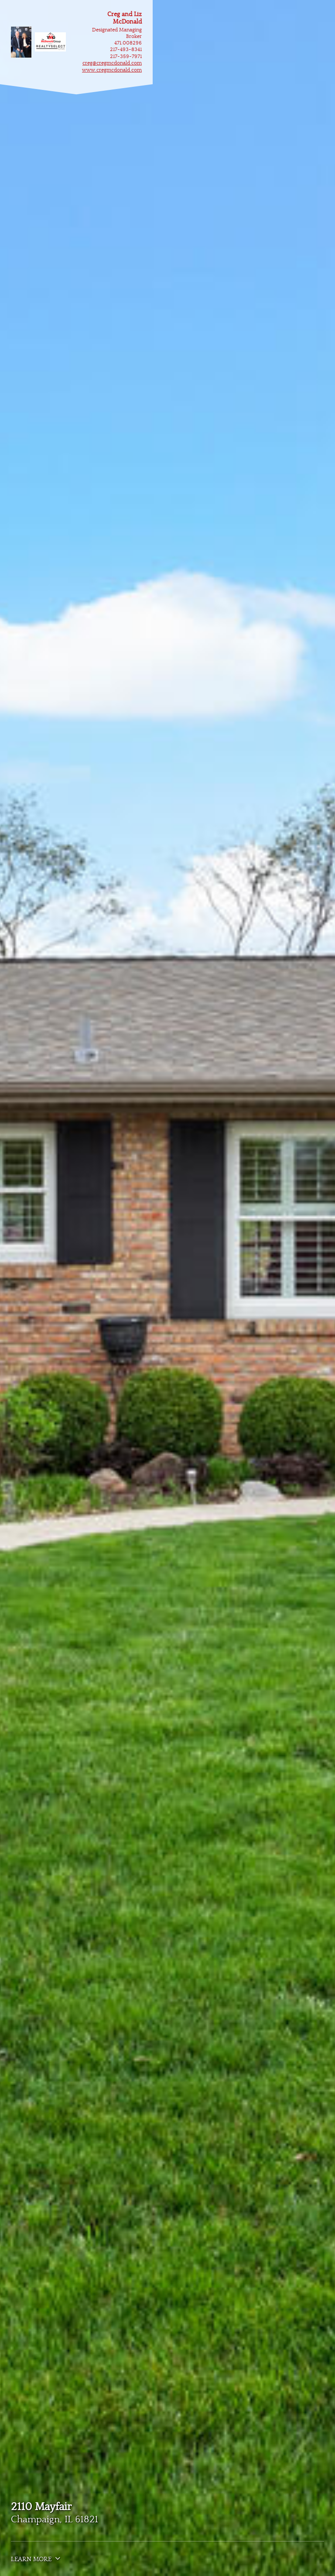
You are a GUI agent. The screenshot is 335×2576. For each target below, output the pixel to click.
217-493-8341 (126, 49)
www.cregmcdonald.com (112, 70)
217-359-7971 (126, 56)
